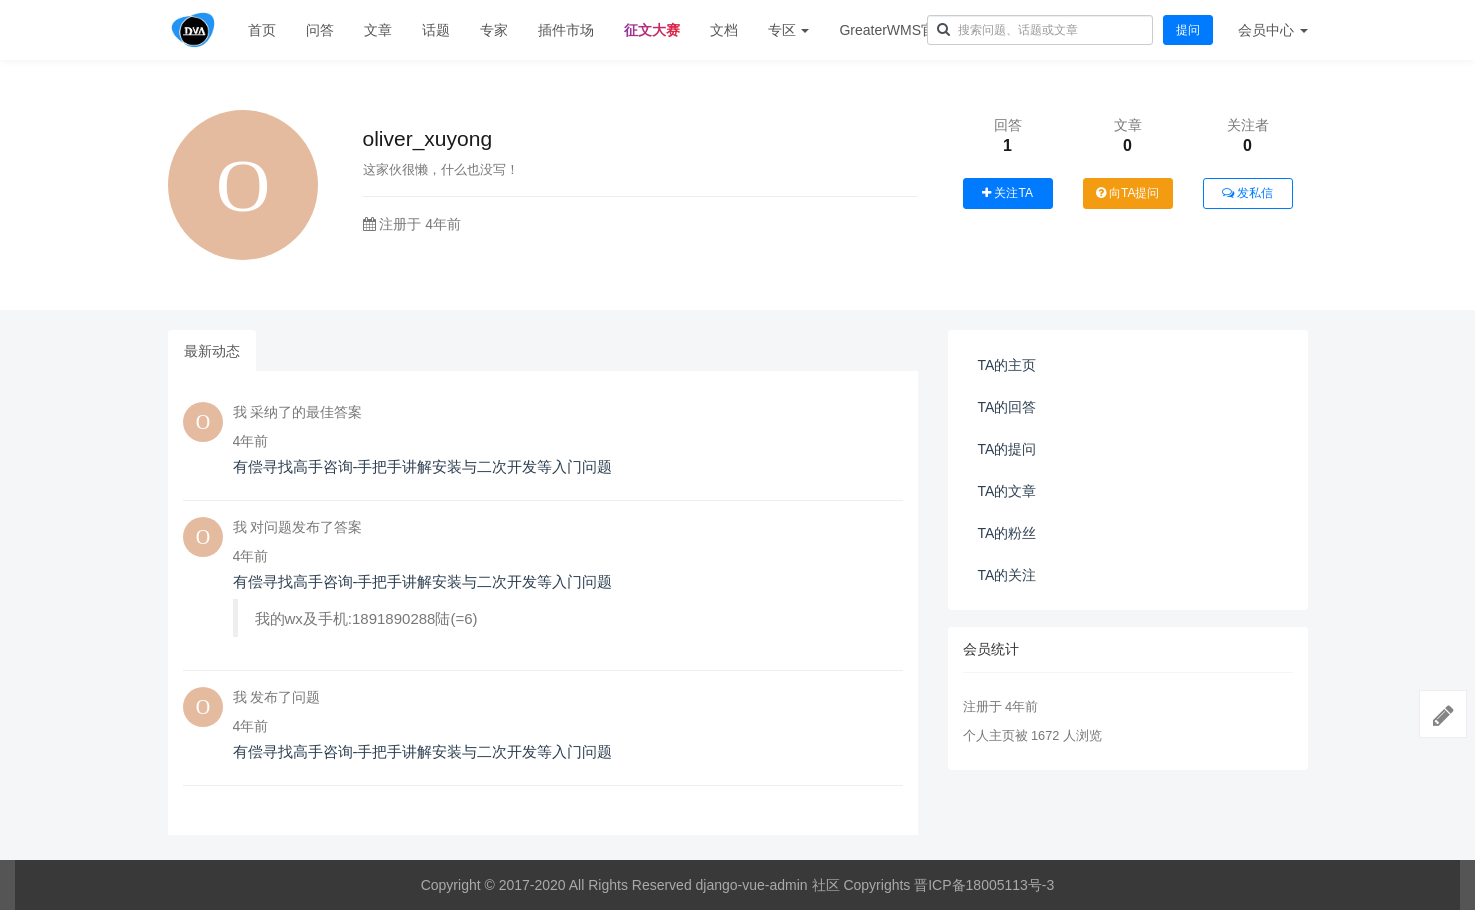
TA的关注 (1007, 575)
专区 (789, 30)
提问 (1188, 30)
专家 (494, 30)
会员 (1273, 30)
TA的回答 (1007, 407)
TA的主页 (1007, 365)
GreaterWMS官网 (894, 30)
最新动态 (212, 351)
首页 (262, 30)
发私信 (1247, 193)
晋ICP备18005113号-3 (984, 885)
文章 (378, 30)
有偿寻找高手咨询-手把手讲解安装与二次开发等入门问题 (423, 466)
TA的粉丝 (1007, 533)
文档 (724, 30)
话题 (436, 30)
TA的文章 (1007, 491)
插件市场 (566, 30)
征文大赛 (652, 30)
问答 (320, 30)
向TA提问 (1128, 193)
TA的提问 (1007, 449)
